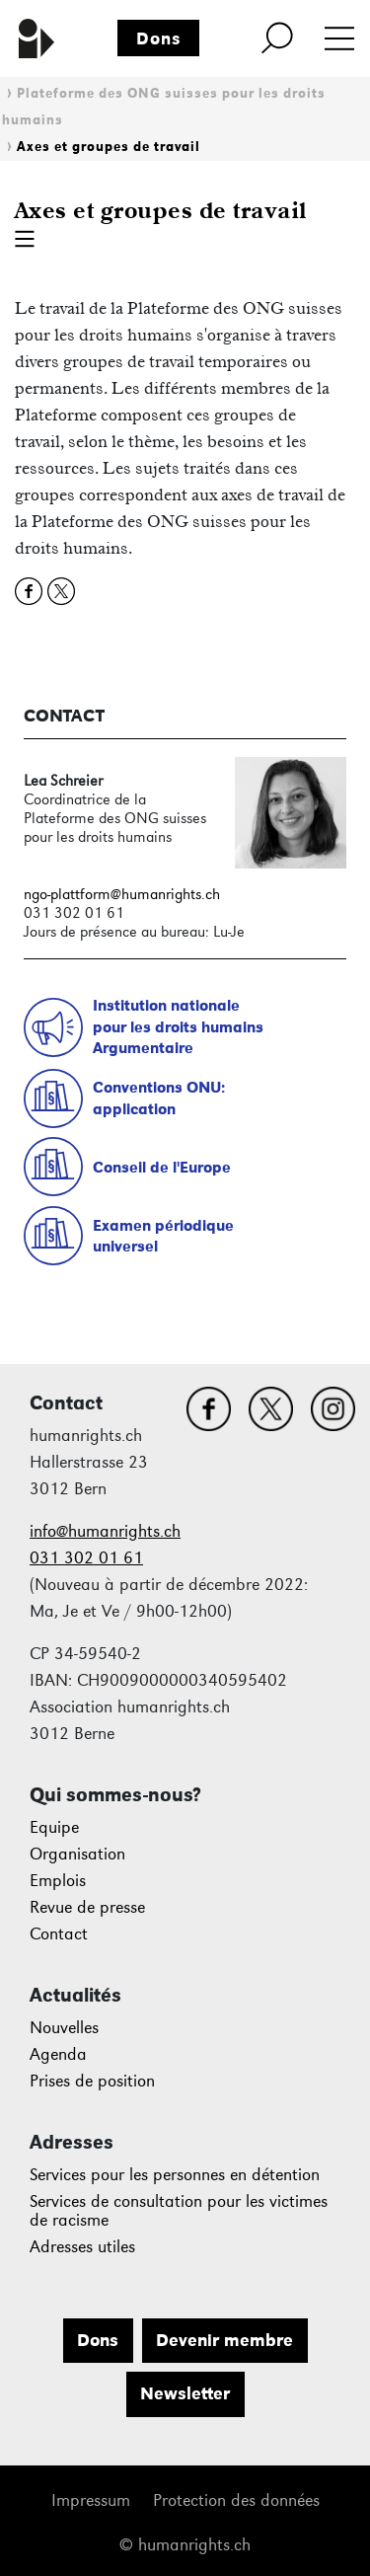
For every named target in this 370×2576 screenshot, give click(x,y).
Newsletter (185, 2393)
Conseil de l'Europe (162, 1167)
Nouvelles (64, 2027)
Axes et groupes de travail (108, 146)
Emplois (58, 1880)
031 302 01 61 (86, 1558)
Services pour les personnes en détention (175, 2174)
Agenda (58, 2054)
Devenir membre (224, 2340)
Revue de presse (87, 1907)
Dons (159, 38)
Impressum (90, 2500)
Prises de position (92, 2081)
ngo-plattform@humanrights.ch (122, 893)
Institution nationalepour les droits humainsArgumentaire (178, 1026)
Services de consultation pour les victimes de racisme (179, 2211)
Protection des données (236, 2500)
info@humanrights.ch (105, 1531)
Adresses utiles (82, 2246)
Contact (59, 1934)
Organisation (77, 1854)
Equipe (54, 1827)
